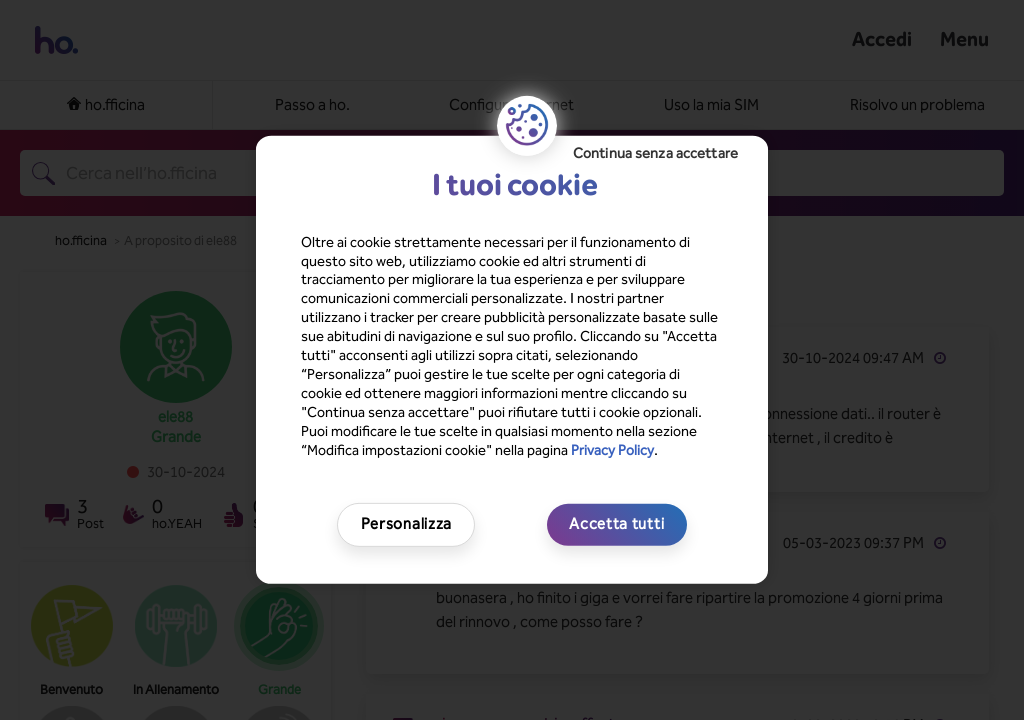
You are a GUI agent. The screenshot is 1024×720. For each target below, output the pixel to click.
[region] (512, 360)
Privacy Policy (612, 449)
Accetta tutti (616, 524)
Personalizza (406, 524)
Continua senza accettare (655, 153)
